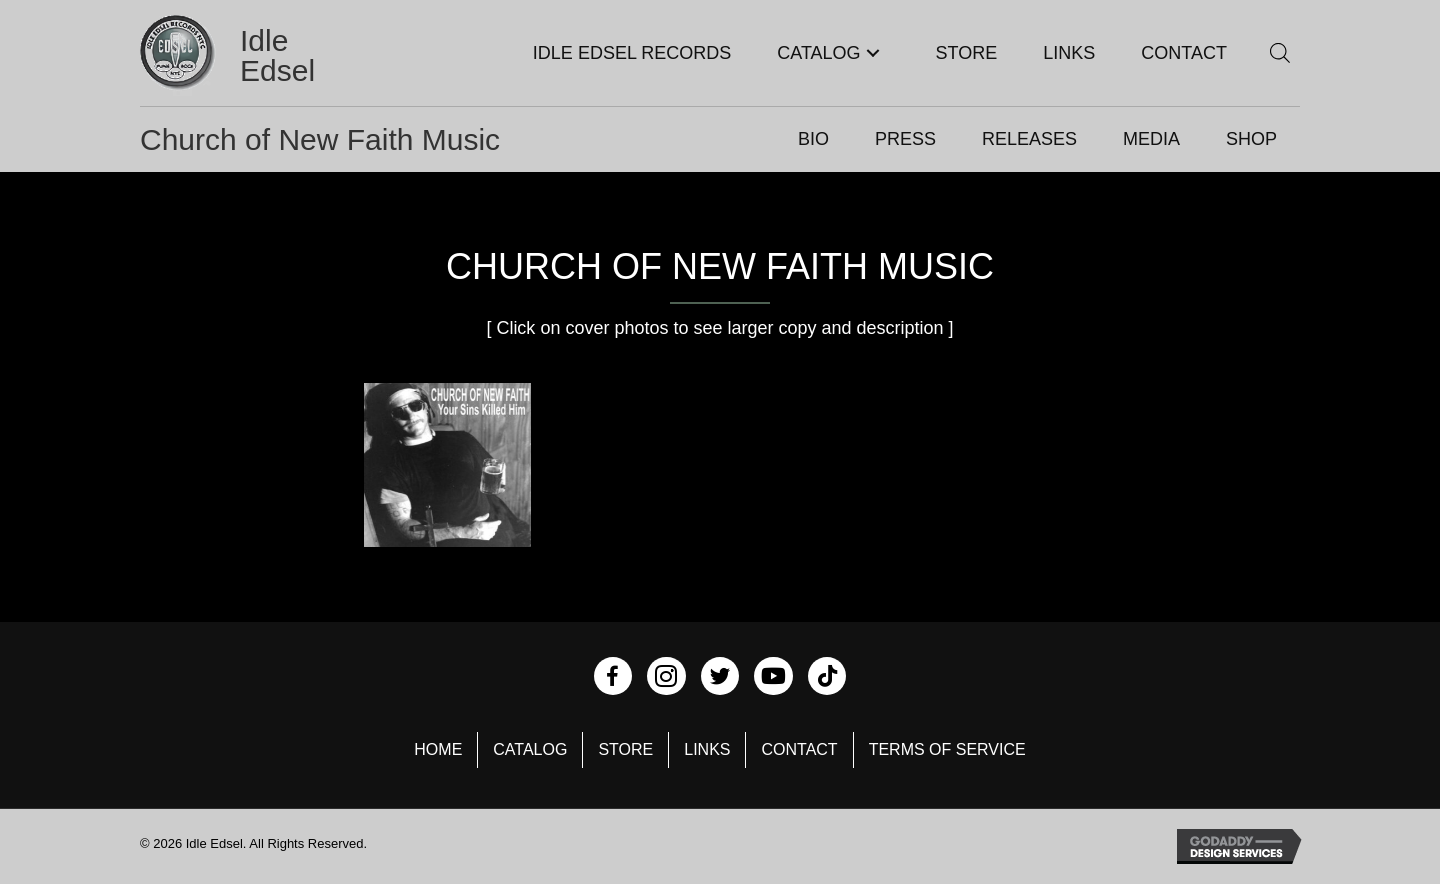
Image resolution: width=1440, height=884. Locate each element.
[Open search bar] (1280, 52)
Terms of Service (947, 749)
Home (438, 749)
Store (625, 749)
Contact (799, 749)
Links (707, 749)
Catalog (530, 749)
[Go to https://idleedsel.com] (254, 55)
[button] (873, 53)
